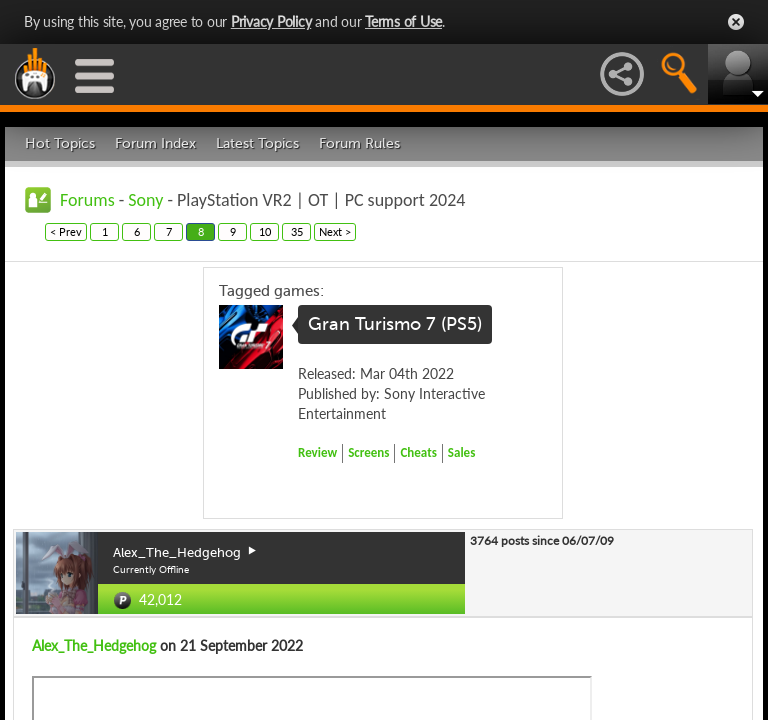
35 (297, 231)
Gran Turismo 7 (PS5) (395, 324)
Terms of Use (403, 21)
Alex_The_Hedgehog (94, 645)
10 (265, 231)
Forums (87, 200)
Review (317, 452)
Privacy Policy (271, 21)
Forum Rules (359, 143)
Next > (335, 231)
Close (736, 22)
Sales (462, 452)
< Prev (66, 231)
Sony (145, 200)
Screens (368, 452)
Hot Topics (60, 143)
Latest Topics (257, 143)
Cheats (418, 452)
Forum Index (155, 143)
